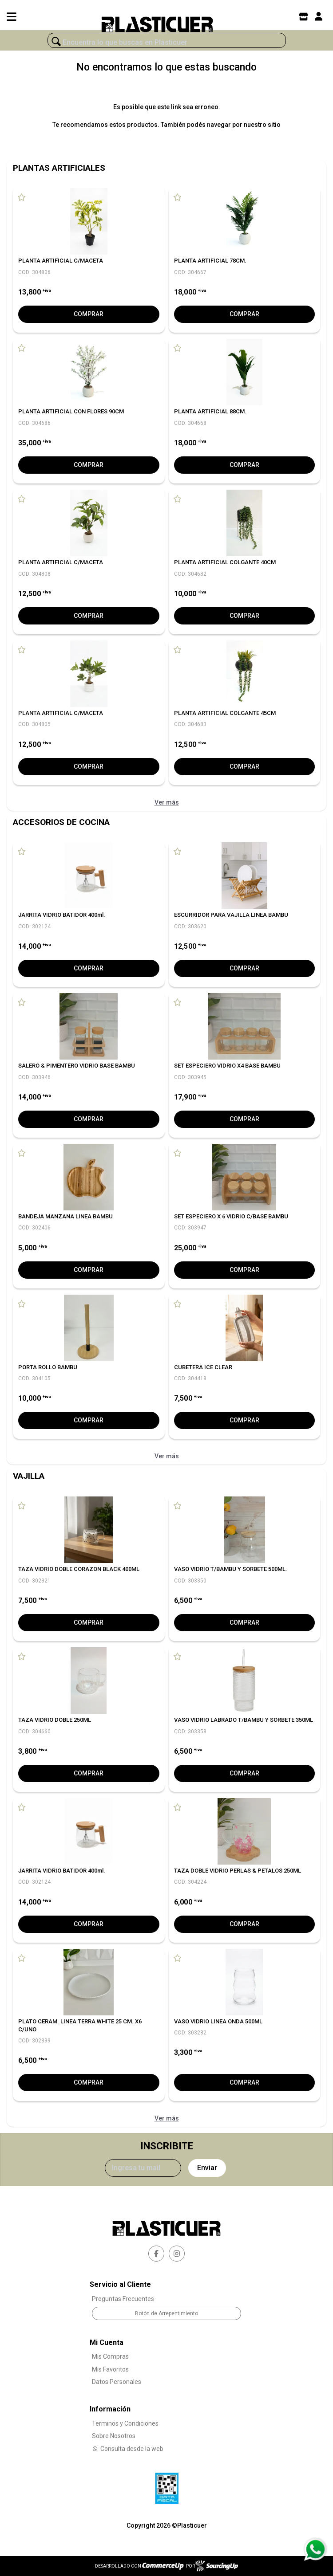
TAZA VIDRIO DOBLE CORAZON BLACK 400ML (78, 1569)
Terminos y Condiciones (125, 2423)
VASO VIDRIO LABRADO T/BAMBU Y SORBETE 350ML (243, 1719)
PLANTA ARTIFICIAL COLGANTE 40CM (225, 562)
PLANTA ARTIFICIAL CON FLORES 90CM (71, 411)
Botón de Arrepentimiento (166, 2313)
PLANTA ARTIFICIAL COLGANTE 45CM (225, 713)
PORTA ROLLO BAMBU (47, 1367)
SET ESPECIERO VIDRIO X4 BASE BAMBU (227, 1065)
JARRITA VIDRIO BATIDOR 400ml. (61, 914)
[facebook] (156, 2254)
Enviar (207, 2168)
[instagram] (177, 2254)
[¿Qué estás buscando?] (167, 42)
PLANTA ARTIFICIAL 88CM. (210, 411)
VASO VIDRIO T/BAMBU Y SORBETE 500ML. (230, 1569)
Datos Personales (116, 2381)
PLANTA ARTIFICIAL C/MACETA (60, 260)
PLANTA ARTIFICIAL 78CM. (210, 260)
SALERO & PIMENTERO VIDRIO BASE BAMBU (76, 1065)
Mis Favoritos (110, 2369)
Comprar (88, 314)
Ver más (167, 802)
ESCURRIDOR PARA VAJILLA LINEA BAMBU (231, 914)
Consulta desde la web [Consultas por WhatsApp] (127, 2448)
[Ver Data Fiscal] (166, 2486)
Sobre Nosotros (113, 2435)
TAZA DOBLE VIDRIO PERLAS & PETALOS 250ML (237, 1870)
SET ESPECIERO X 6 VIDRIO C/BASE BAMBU (231, 1216)
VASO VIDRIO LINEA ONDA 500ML (218, 2021)
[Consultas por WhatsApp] (315, 2549)
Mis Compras (110, 2356)
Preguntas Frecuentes (123, 2298)
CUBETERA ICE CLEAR (203, 1367)
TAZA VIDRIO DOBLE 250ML (54, 1719)
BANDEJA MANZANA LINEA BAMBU (65, 1216)
